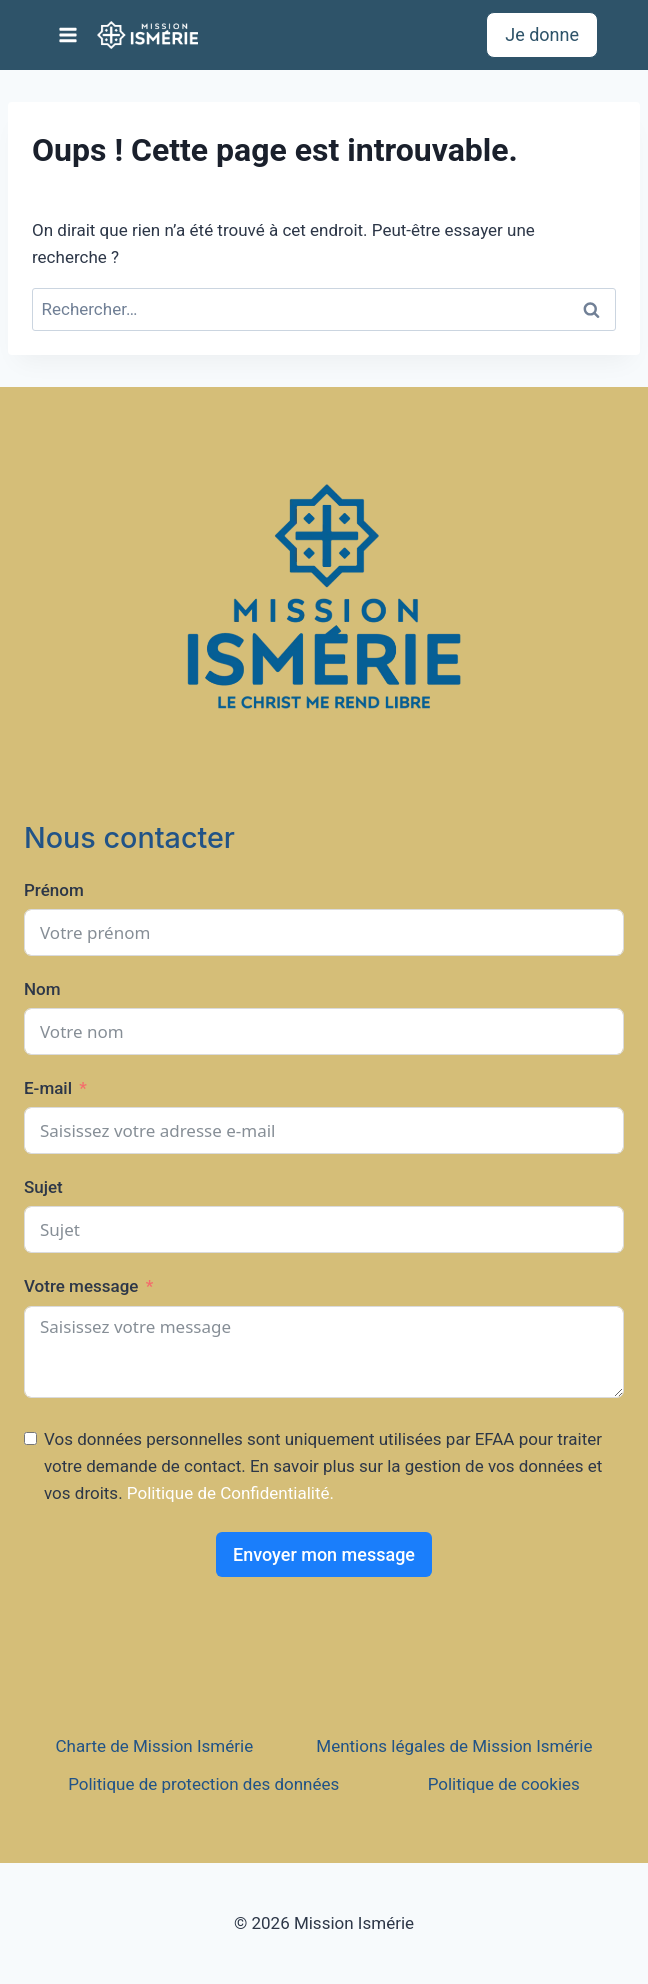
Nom (42, 989)
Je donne (542, 34)
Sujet (43, 1187)
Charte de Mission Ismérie (155, 1746)
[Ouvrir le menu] (68, 34)
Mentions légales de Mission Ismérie (454, 1746)
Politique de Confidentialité (228, 1493)
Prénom (54, 890)
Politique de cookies (504, 1784)
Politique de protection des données (203, 1784)
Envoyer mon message (324, 1554)
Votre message (81, 1286)
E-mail (48, 1088)
